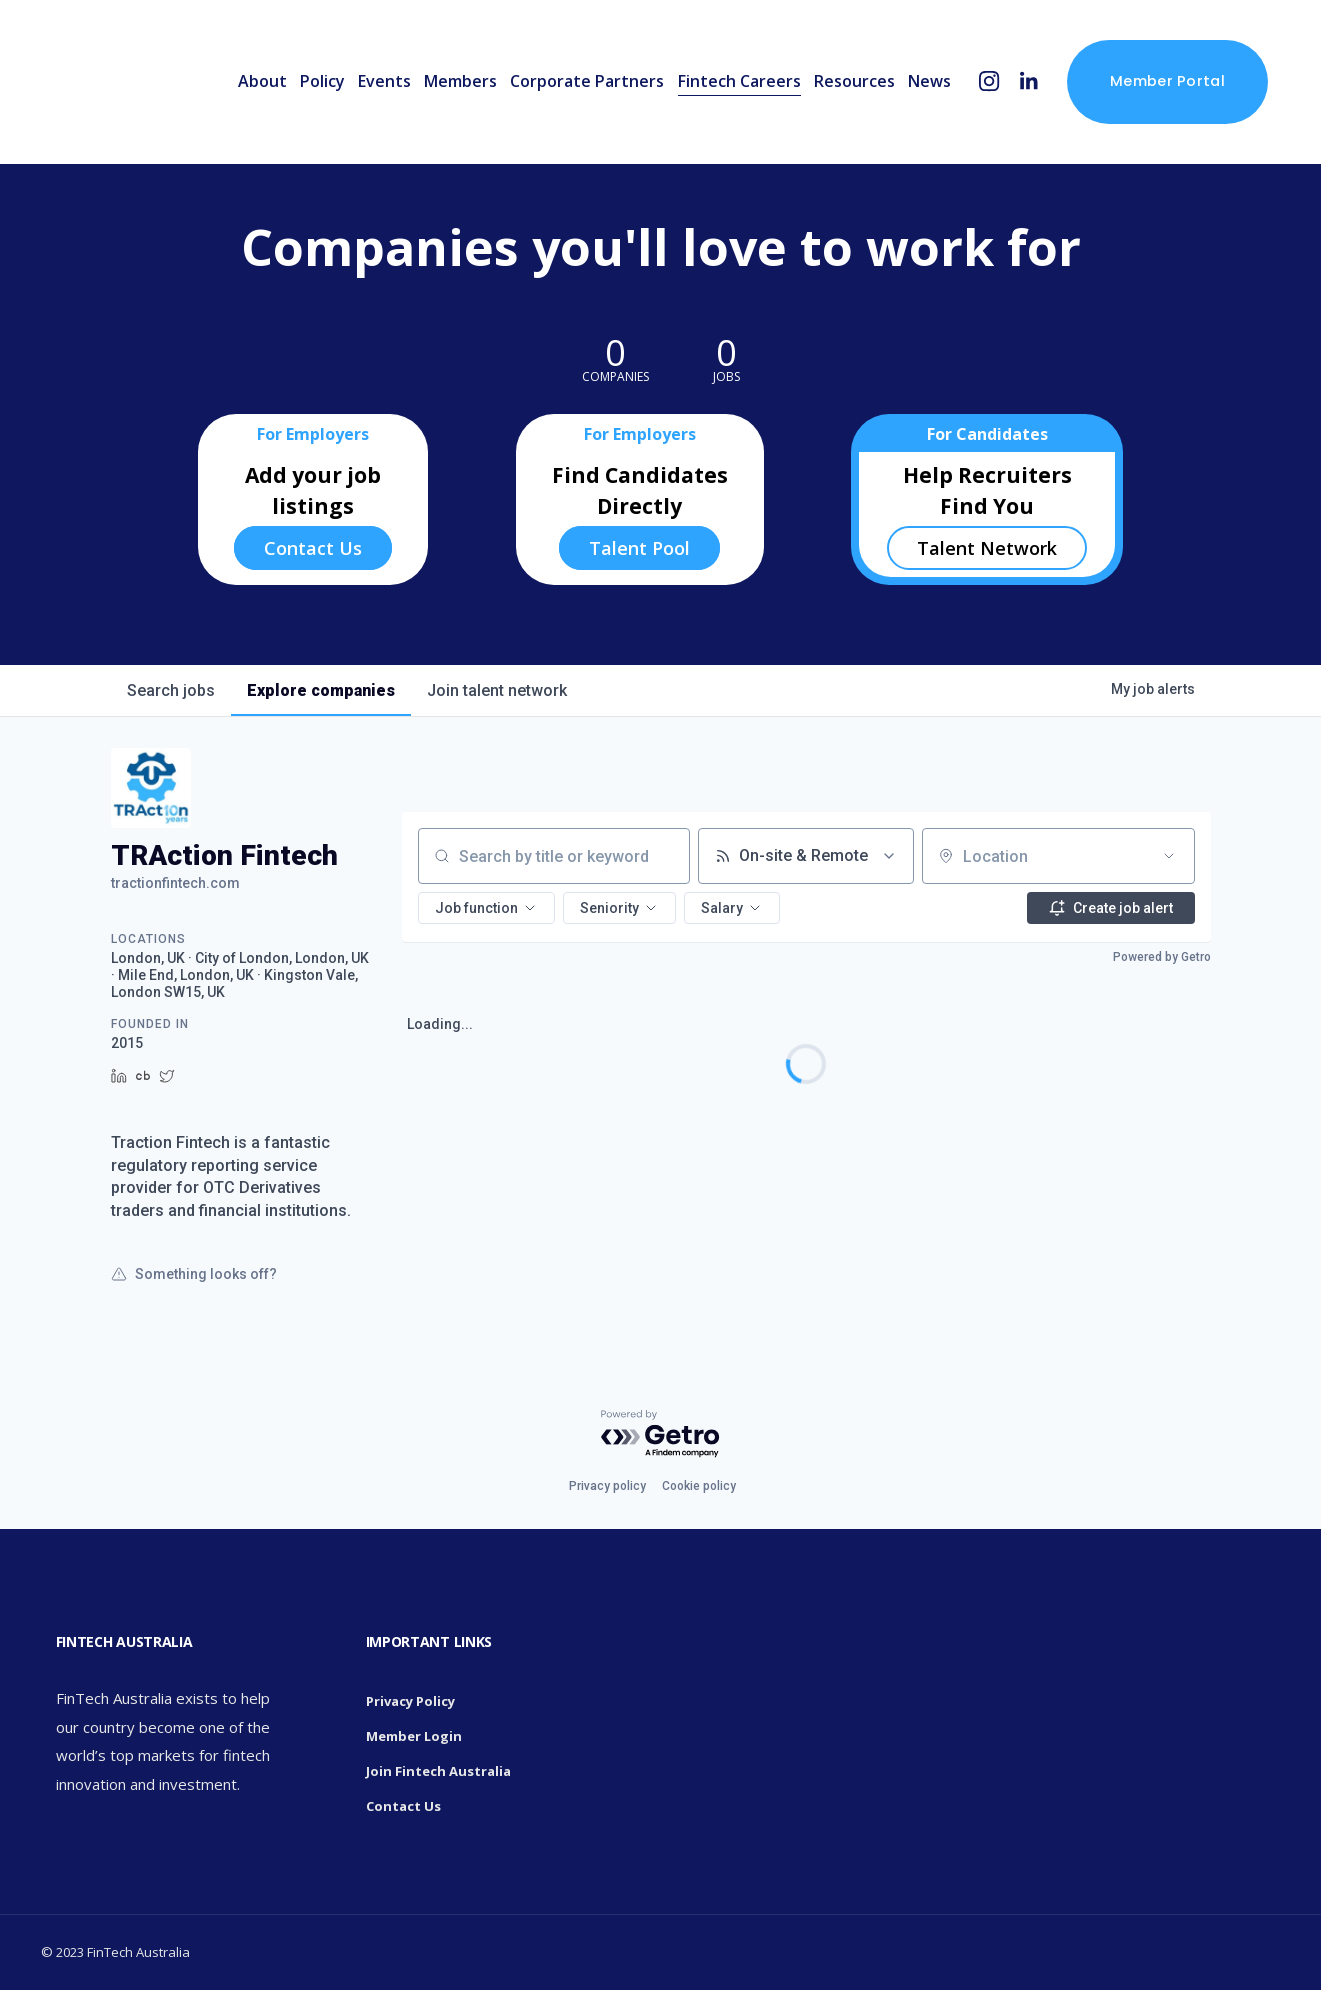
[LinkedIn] (1028, 81)
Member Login (414, 1736)
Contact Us (313, 548)
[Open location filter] (1169, 856)
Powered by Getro (1162, 957)
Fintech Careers (739, 81)
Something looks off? (194, 1274)
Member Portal (1167, 81)
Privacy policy (607, 1486)
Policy (322, 81)
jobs (171, 690)
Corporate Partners (587, 81)
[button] (486, 908)
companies (321, 690)
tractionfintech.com (175, 883)
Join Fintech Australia (438, 1771)
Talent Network (987, 548)
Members (460, 81)
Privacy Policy (410, 1701)
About (262, 81)
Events (384, 81)
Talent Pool (639, 548)
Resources (854, 81)
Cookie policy (699, 1486)
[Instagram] (989, 81)
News (929, 81)
